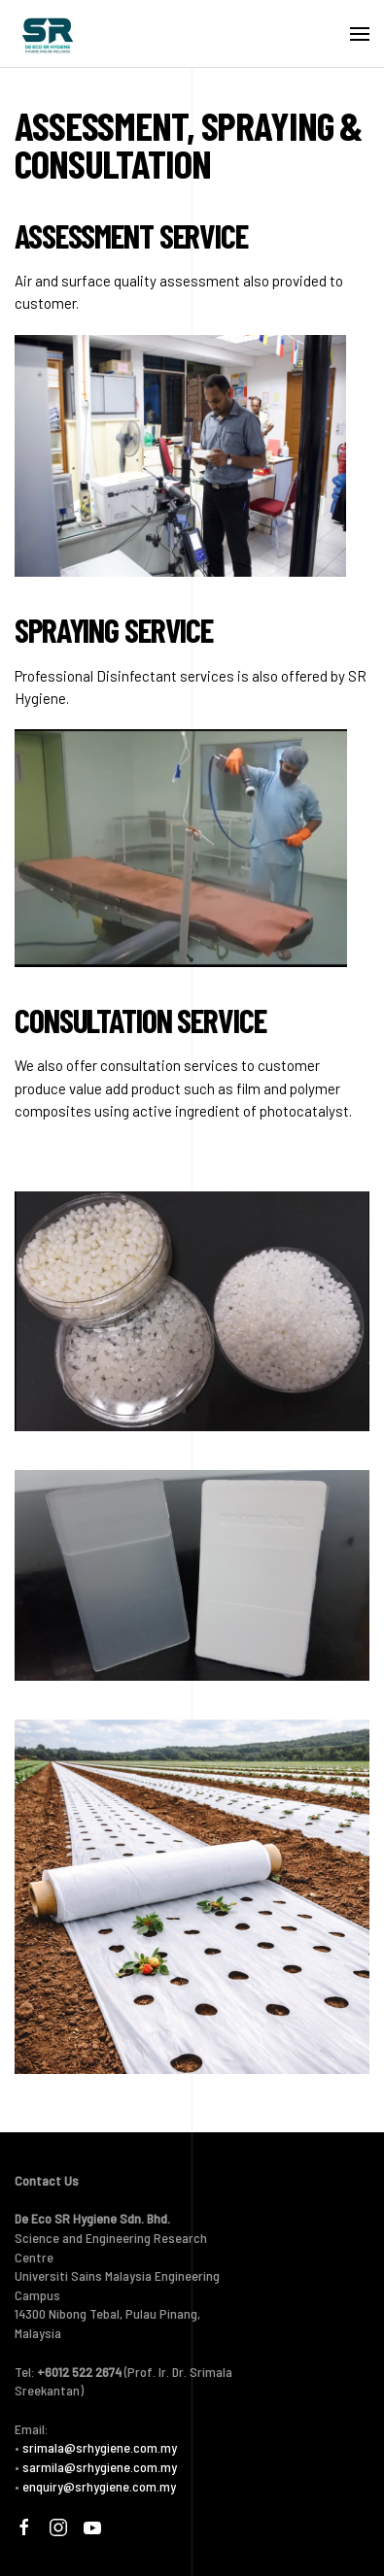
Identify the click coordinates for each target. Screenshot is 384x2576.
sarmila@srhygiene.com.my (99, 2467)
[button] (359, 34)
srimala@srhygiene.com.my (99, 2447)
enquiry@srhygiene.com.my (99, 2486)
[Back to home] (48, 34)
